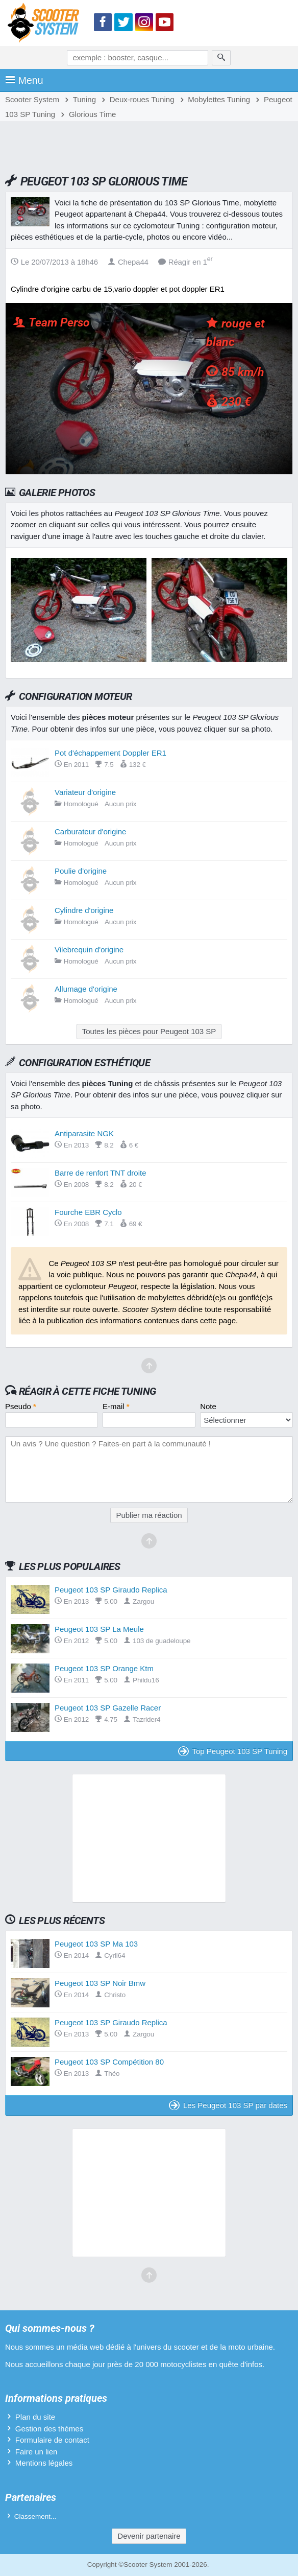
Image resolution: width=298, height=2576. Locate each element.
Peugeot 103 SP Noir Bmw (100, 1983)
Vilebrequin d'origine (89, 949)
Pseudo (20, 1406)
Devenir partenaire (148, 2536)
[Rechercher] (221, 57)
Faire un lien (36, 2451)
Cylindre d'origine (84, 910)
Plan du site (35, 2417)
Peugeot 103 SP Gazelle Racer (108, 1707)
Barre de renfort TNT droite (100, 1172)
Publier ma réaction (149, 1515)
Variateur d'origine (85, 792)
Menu (24, 80)
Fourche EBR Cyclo (88, 1212)
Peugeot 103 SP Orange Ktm (104, 1668)
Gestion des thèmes (49, 2428)
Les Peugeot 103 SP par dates (228, 2105)
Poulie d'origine (81, 871)
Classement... (35, 2516)
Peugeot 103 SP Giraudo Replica (111, 1589)
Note (208, 1406)
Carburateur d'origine (90, 831)
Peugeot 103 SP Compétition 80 (109, 2061)
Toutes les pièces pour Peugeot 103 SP (149, 1031)
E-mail (116, 1406)
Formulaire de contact (52, 2440)
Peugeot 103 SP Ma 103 (96, 1943)
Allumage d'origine (86, 989)
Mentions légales (44, 2462)
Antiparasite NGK (84, 1133)
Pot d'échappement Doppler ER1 (110, 752)
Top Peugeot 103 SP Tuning (232, 1751)
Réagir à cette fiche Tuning (87, 1391)
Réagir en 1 (185, 261)
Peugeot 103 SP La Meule (99, 1629)
